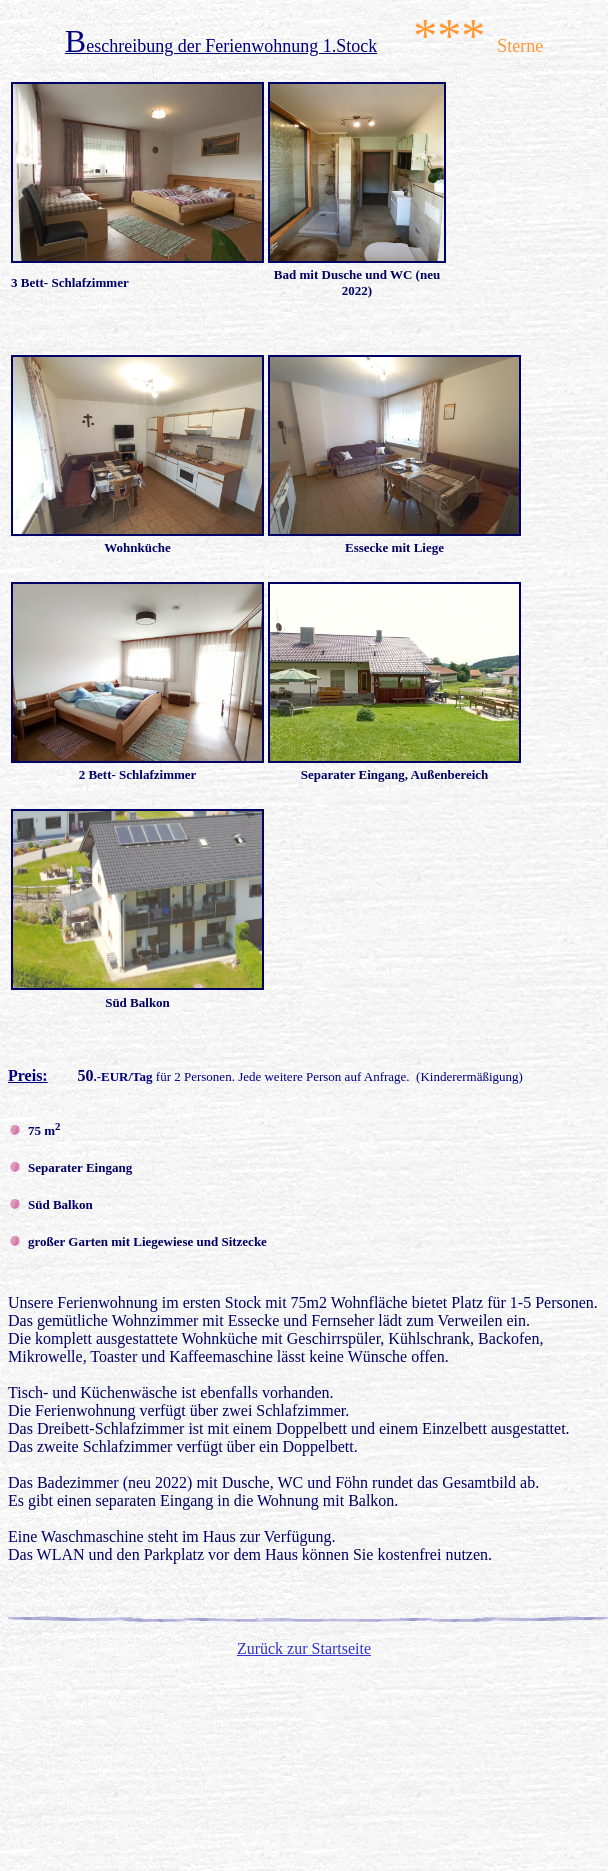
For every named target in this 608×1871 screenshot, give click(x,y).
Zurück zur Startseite (304, 1648)
